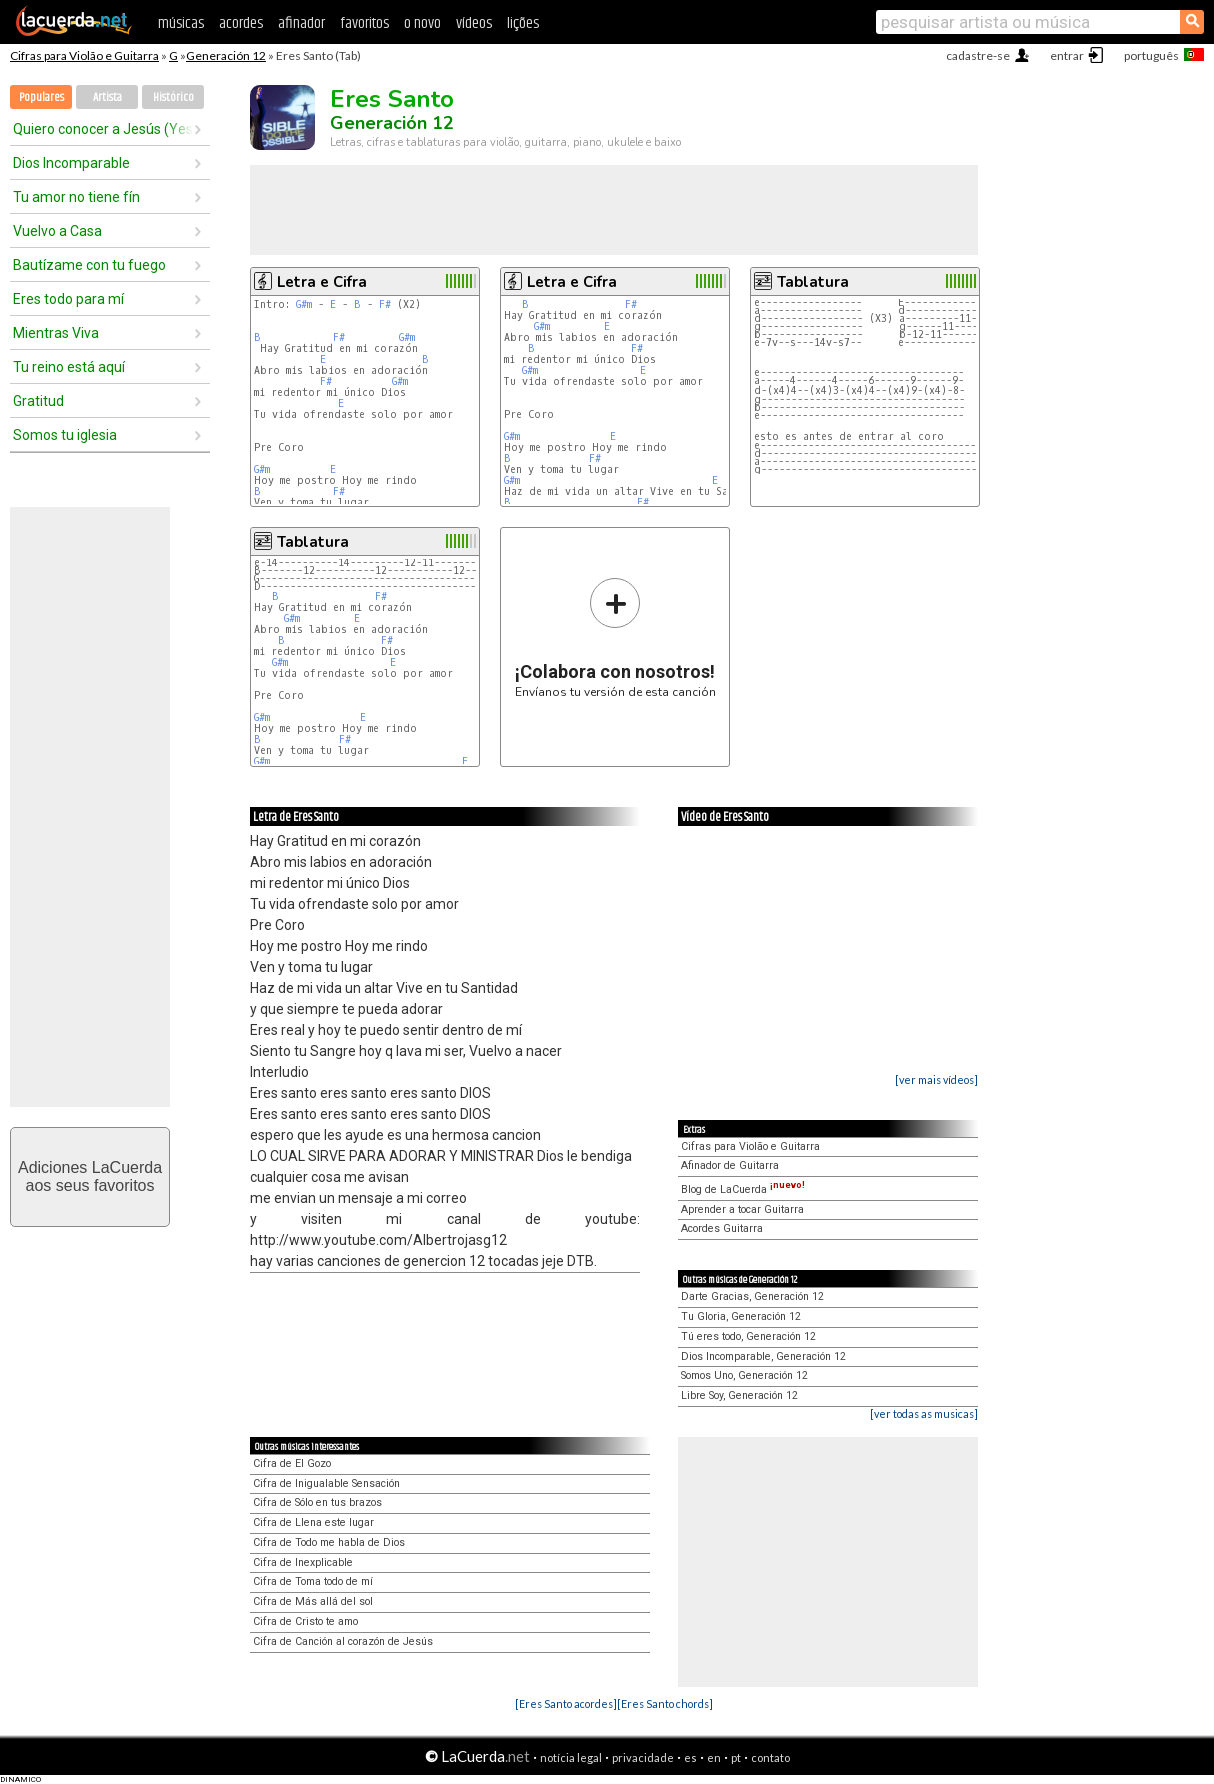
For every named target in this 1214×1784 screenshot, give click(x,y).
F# (385, 304)
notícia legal (571, 1757)
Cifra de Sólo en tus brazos (317, 1502)
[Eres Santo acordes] (566, 1703)
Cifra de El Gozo (292, 1463)
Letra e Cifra (322, 282)
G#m (304, 304)
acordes (241, 23)
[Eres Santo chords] (665, 1703)
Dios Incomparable (71, 163)
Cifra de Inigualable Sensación (326, 1483)
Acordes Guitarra (722, 1228)
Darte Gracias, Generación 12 (752, 1296)
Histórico (173, 97)
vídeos (474, 23)
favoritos (364, 23)
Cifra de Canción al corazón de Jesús (343, 1641)
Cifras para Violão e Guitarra (84, 55)
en (714, 1757)
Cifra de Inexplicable (303, 1562)
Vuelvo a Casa (57, 231)
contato (770, 1757)
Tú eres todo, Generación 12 (748, 1336)
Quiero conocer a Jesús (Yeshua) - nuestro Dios (103, 129)
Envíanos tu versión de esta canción (615, 637)
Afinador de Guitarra (730, 1165)
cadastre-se (978, 55)
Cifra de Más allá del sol (313, 1601)
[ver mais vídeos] (936, 1079)
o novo (422, 23)
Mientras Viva (56, 333)
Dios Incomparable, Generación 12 (763, 1356)
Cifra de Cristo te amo (305, 1621)
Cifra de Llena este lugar (313, 1522)
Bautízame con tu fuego (89, 265)
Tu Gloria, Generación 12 (741, 1316)
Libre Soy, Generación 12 (739, 1395)
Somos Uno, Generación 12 (744, 1375)
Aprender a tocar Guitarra (742, 1209)
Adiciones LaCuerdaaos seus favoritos (90, 1176)
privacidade (643, 1757)
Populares (41, 97)
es (690, 1757)
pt (736, 1757)
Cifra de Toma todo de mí (313, 1581)
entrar (1067, 55)
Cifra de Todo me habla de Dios (329, 1542)
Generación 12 (226, 55)
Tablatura (813, 282)
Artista (107, 97)
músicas (181, 23)
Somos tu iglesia (65, 435)
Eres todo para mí (68, 299)
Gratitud (38, 401)
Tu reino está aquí (69, 367)
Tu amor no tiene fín (76, 197)
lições (523, 23)
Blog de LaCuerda (743, 1189)
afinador (301, 23)
